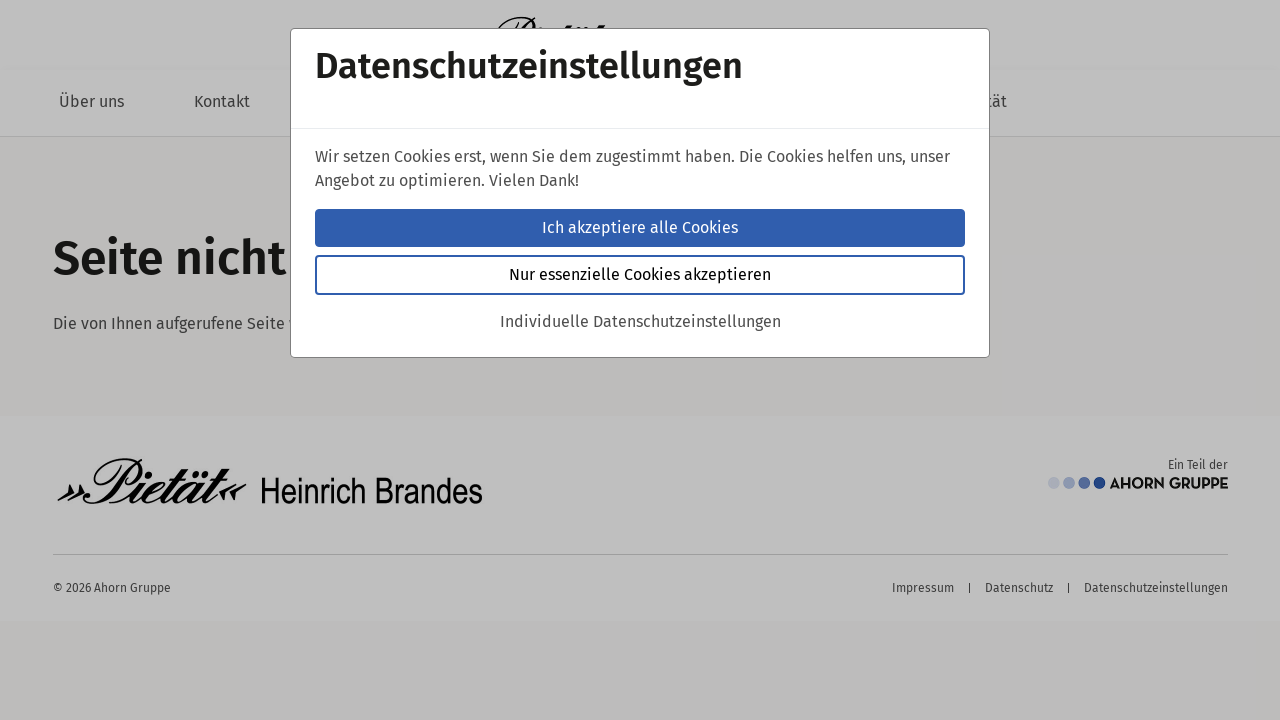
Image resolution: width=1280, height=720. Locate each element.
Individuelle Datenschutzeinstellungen (640, 321)
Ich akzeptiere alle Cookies (640, 227)
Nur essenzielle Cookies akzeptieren (640, 274)
